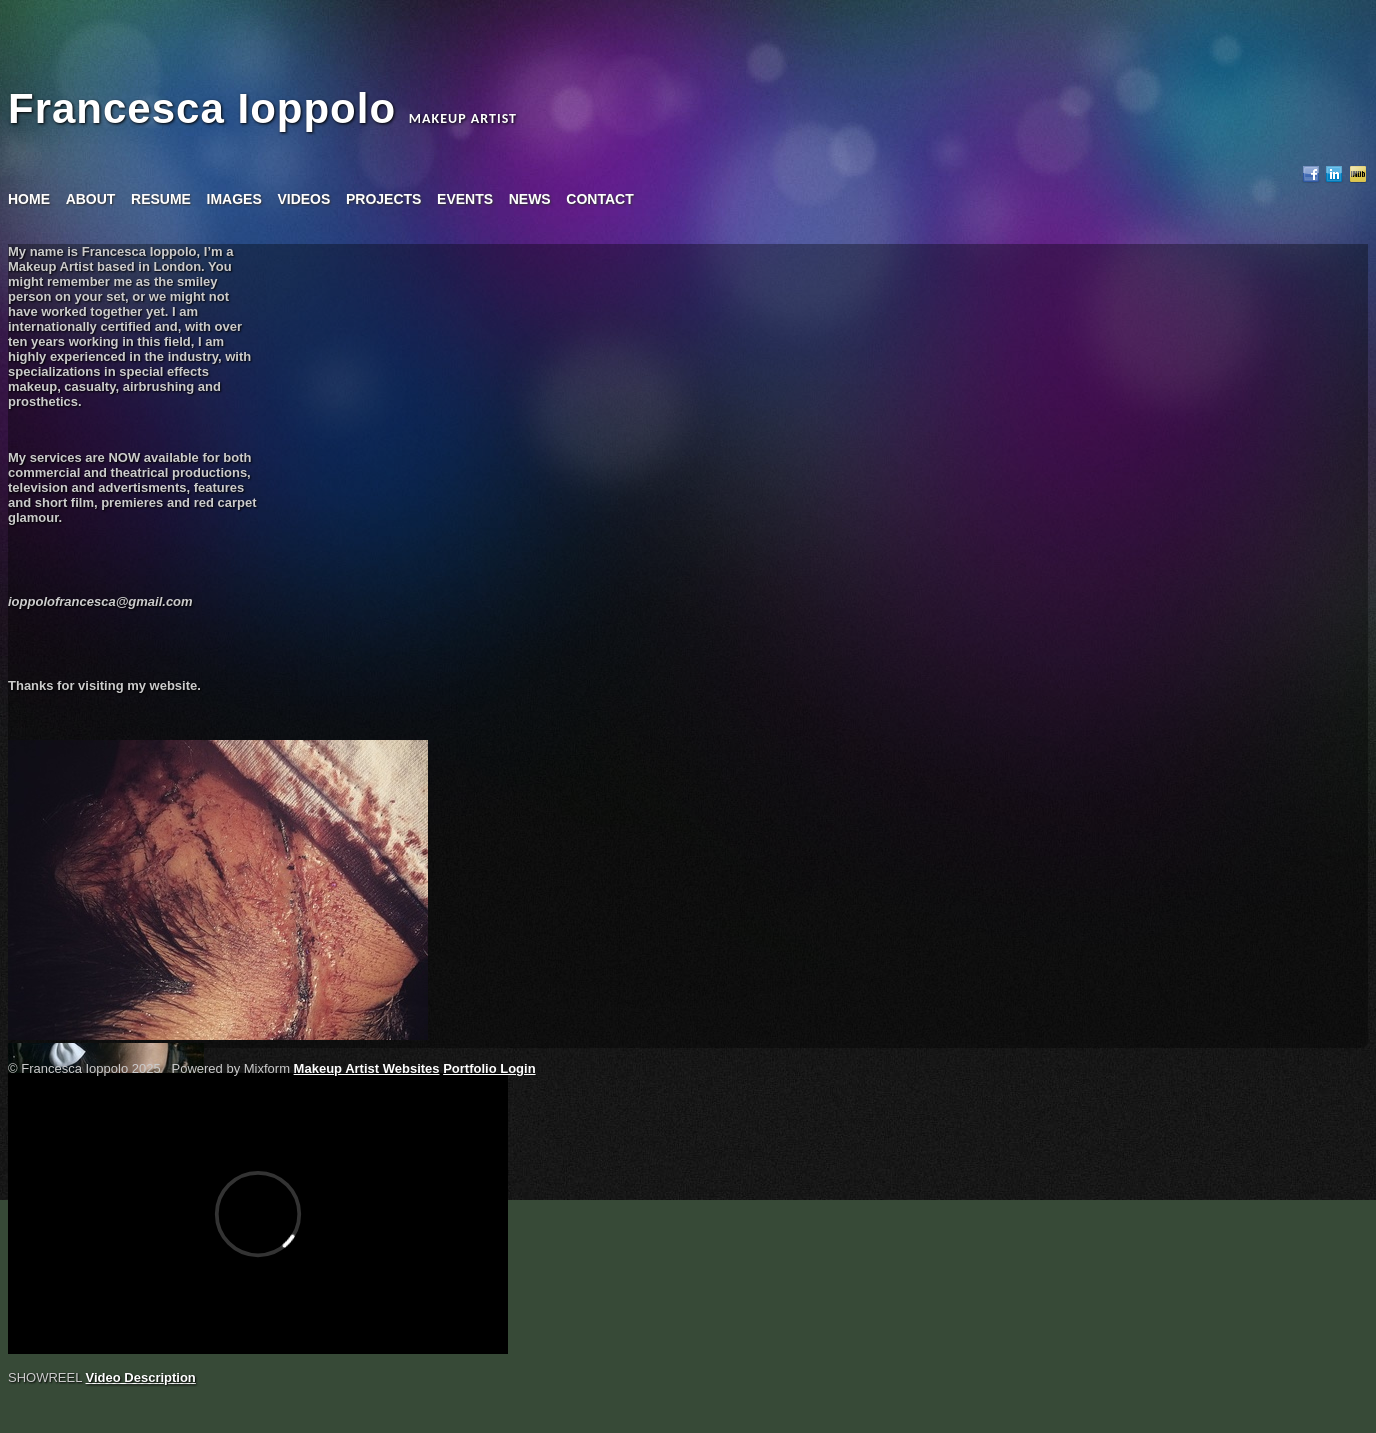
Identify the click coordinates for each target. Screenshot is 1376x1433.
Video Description (141, 1377)
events (465, 199)
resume (161, 199)
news (530, 199)
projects (383, 199)
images (234, 199)
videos (303, 199)
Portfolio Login (489, 1068)
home (29, 199)
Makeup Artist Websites (367, 1068)
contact (599, 199)
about (91, 199)
